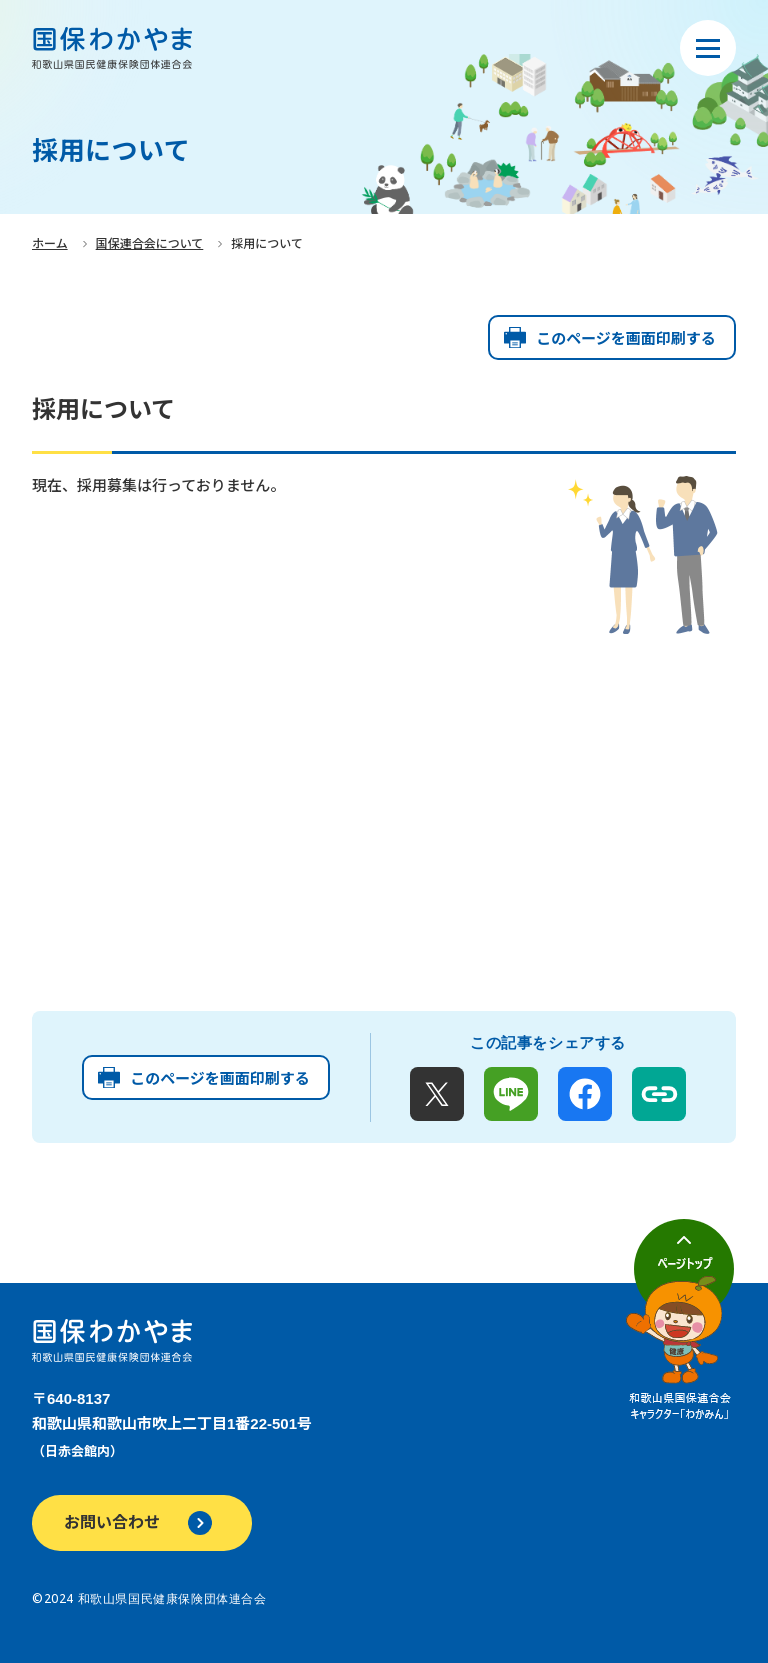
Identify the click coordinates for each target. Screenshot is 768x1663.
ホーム (50, 244)
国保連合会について (150, 244)
